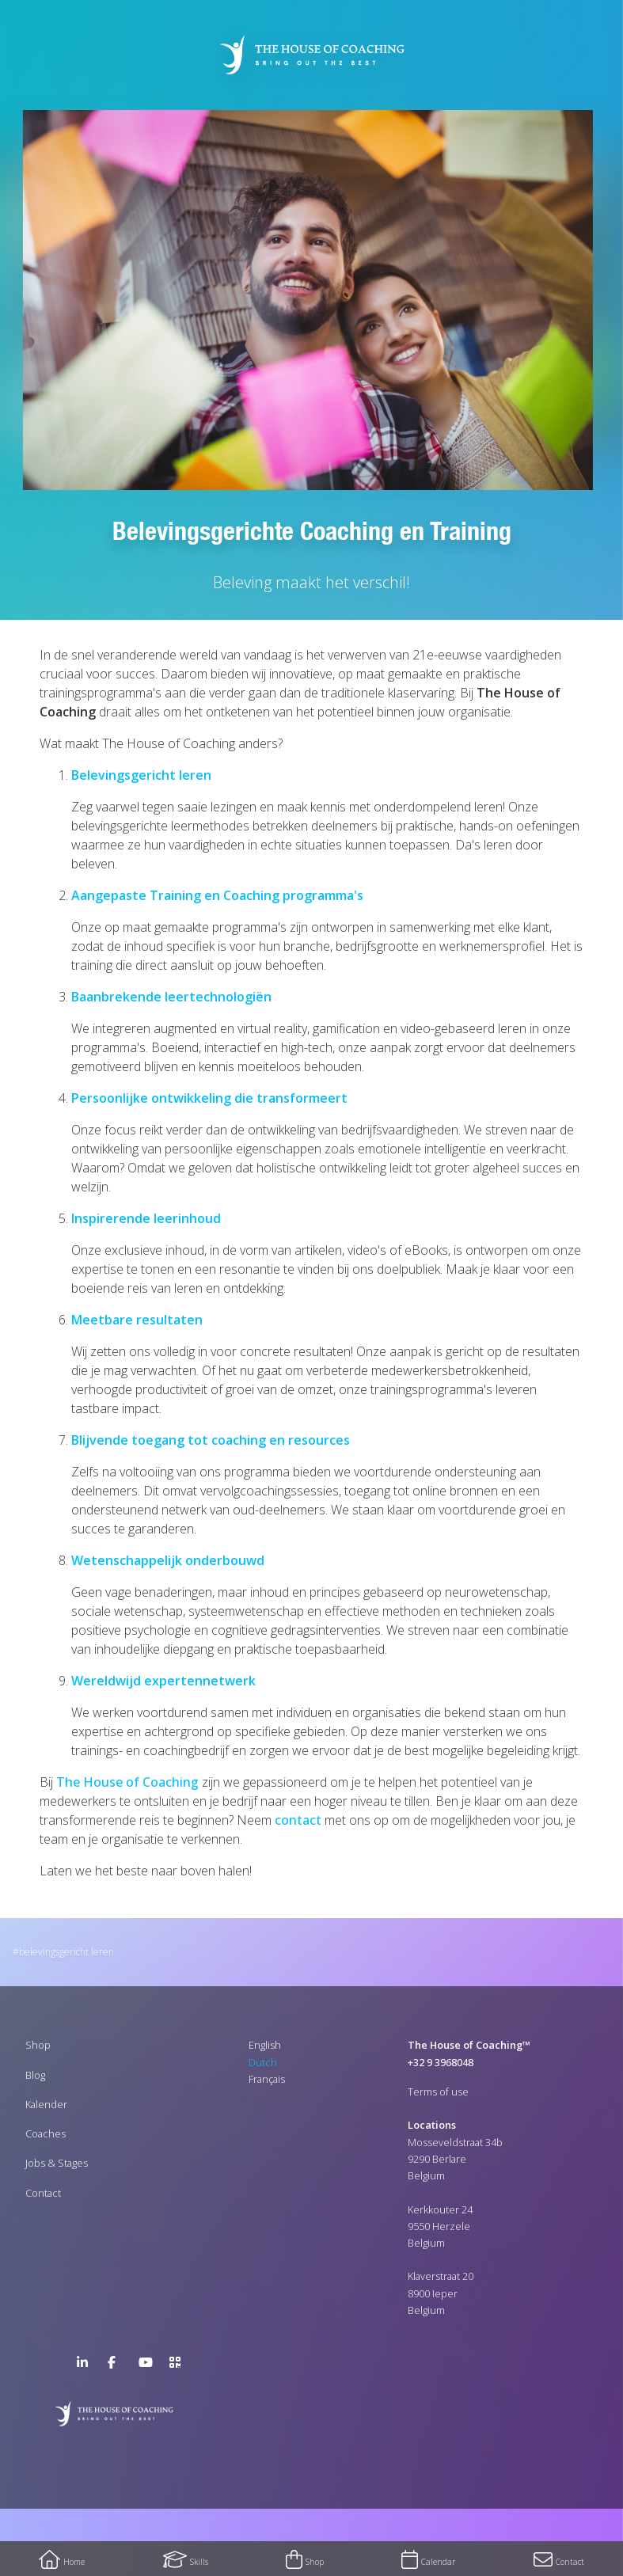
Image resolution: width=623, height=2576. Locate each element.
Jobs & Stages (56, 2163)
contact (298, 1820)
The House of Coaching (127, 1782)
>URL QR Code (178, 2365)
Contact (43, 2193)
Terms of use (438, 2091)
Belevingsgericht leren (66, 1952)
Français (267, 2079)
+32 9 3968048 (440, 2062)
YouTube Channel (148, 2365)
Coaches (45, 2133)
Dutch (263, 2062)
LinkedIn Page (86, 2365)
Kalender (46, 2104)
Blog (35, 2075)
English (265, 2045)
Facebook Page (117, 2365)
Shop (38, 2045)
